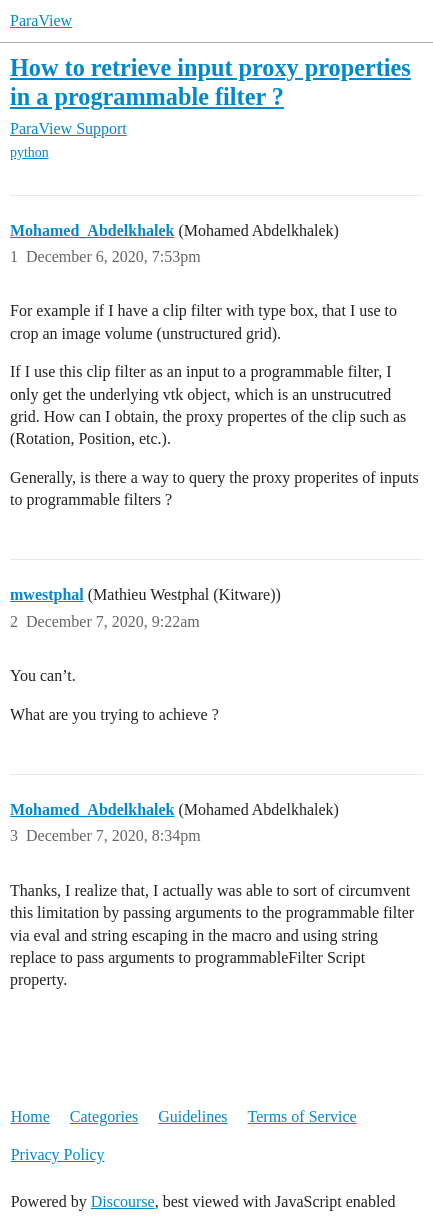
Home (30, 1116)
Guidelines (192, 1116)
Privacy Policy (58, 1154)
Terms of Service (302, 1116)
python (29, 152)
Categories (104, 1116)
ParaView (41, 20)
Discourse (123, 1201)
